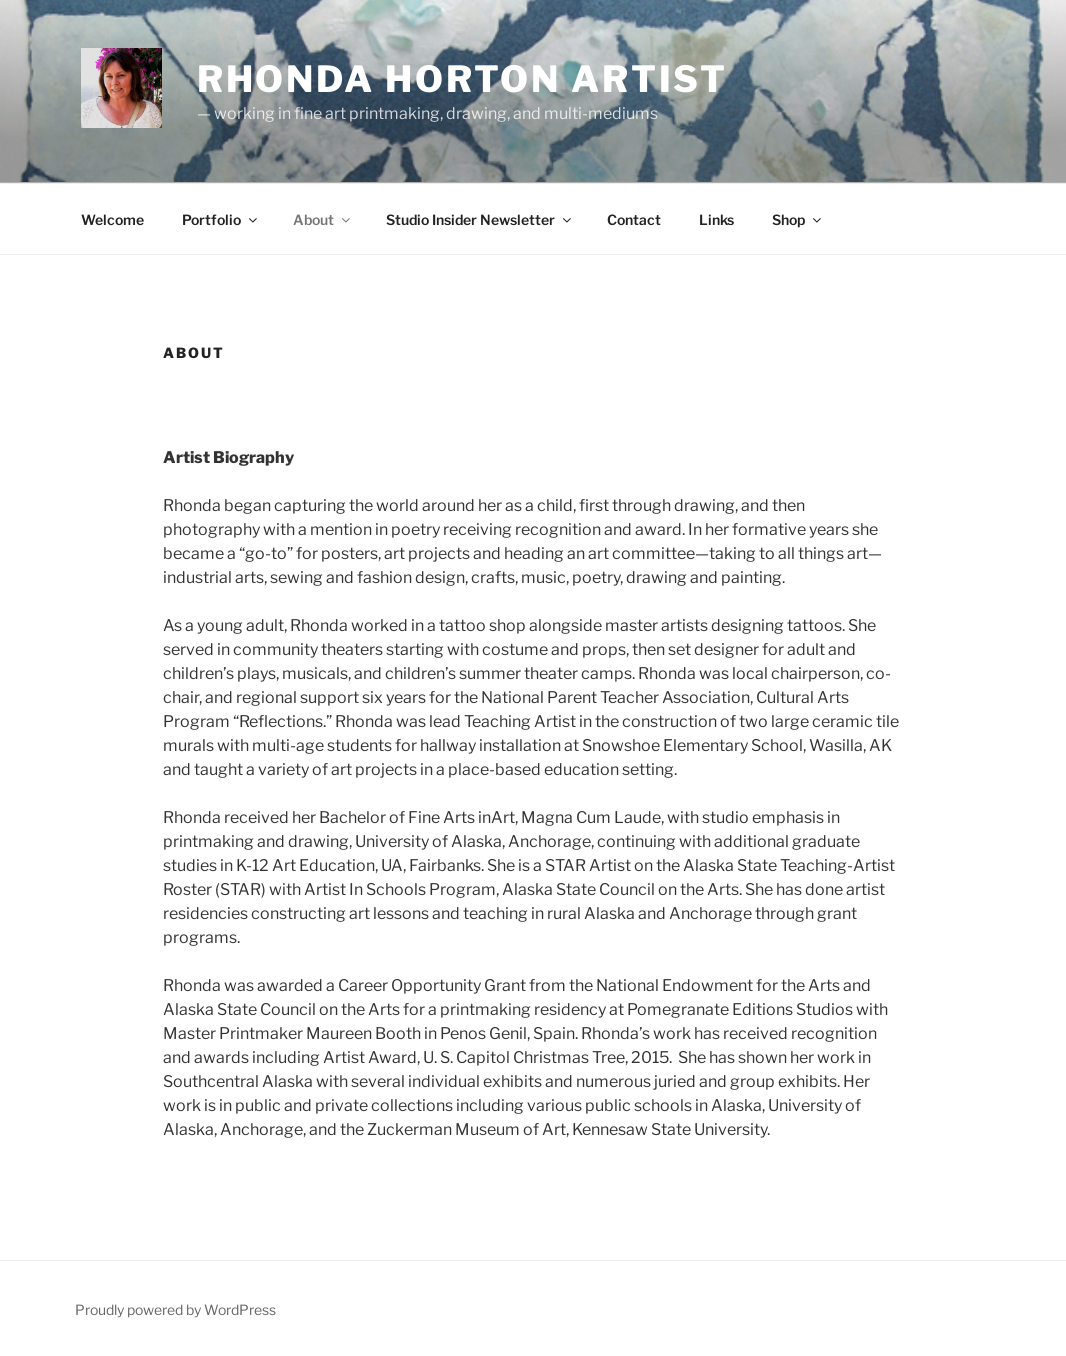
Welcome (112, 219)
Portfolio (221, 219)
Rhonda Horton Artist (463, 79)
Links (716, 219)
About (323, 219)
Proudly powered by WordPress (175, 1309)
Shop (798, 219)
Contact (634, 219)
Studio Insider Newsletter (480, 219)
